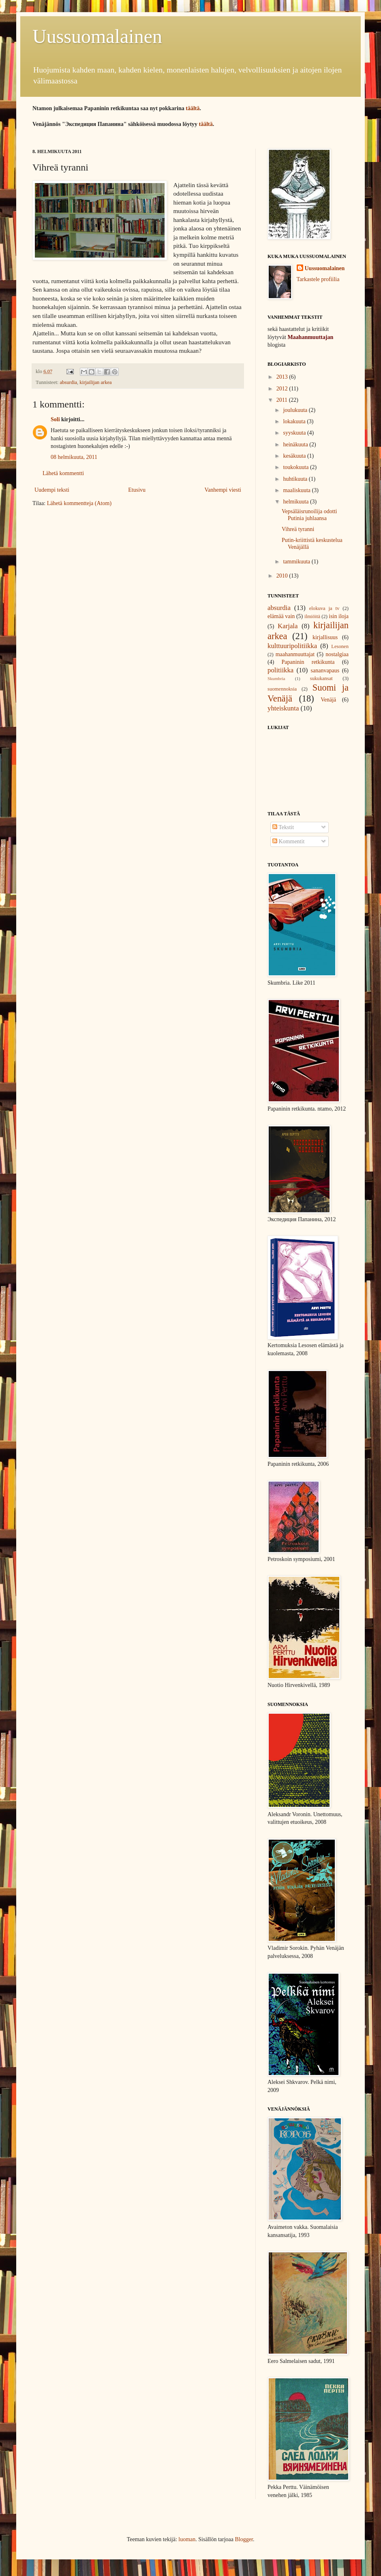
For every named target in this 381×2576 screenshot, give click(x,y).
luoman (186, 2539)
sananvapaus (325, 670)
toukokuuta (296, 467)
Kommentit (288, 841)
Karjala (288, 626)
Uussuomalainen (97, 36)
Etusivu (137, 490)
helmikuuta (296, 502)
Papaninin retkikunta (308, 662)
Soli (55, 419)
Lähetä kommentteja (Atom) (79, 503)
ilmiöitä (312, 616)
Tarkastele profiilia (318, 279)
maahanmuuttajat (295, 654)
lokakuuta (295, 421)
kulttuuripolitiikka (292, 646)
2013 (282, 377)
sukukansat (321, 678)
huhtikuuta (295, 479)
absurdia (68, 382)
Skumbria (276, 678)
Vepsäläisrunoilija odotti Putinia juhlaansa (309, 514)
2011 (282, 400)
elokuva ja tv (324, 608)
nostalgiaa (337, 654)
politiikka (280, 670)
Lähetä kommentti (63, 473)
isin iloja (339, 616)
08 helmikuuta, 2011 (74, 457)
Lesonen (340, 646)
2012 (282, 389)
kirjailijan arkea (95, 382)
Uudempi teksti (51, 490)
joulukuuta (295, 410)
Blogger (244, 2539)
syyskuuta (295, 433)
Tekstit (283, 827)
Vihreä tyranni (298, 529)
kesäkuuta (295, 456)
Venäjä (328, 700)
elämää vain (281, 616)
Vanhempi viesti (222, 490)
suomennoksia (282, 689)
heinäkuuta (296, 444)
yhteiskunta (283, 708)
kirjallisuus (325, 637)
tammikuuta (297, 562)
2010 (282, 576)
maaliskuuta (297, 490)
